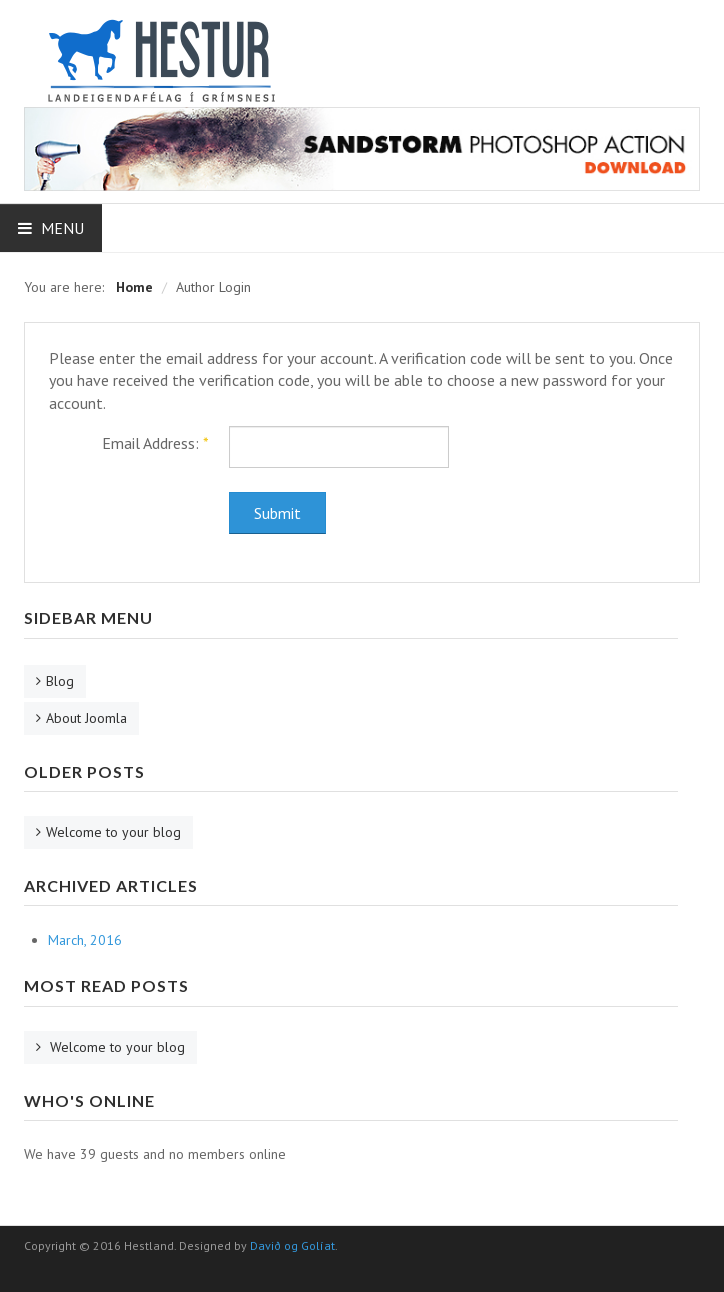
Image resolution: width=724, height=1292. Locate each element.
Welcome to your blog (113, 832)
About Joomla (86, 718)
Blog (60, 681)
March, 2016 (85, 940)
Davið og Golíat (292, 1245)
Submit (277, 513)
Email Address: (155, 443)
